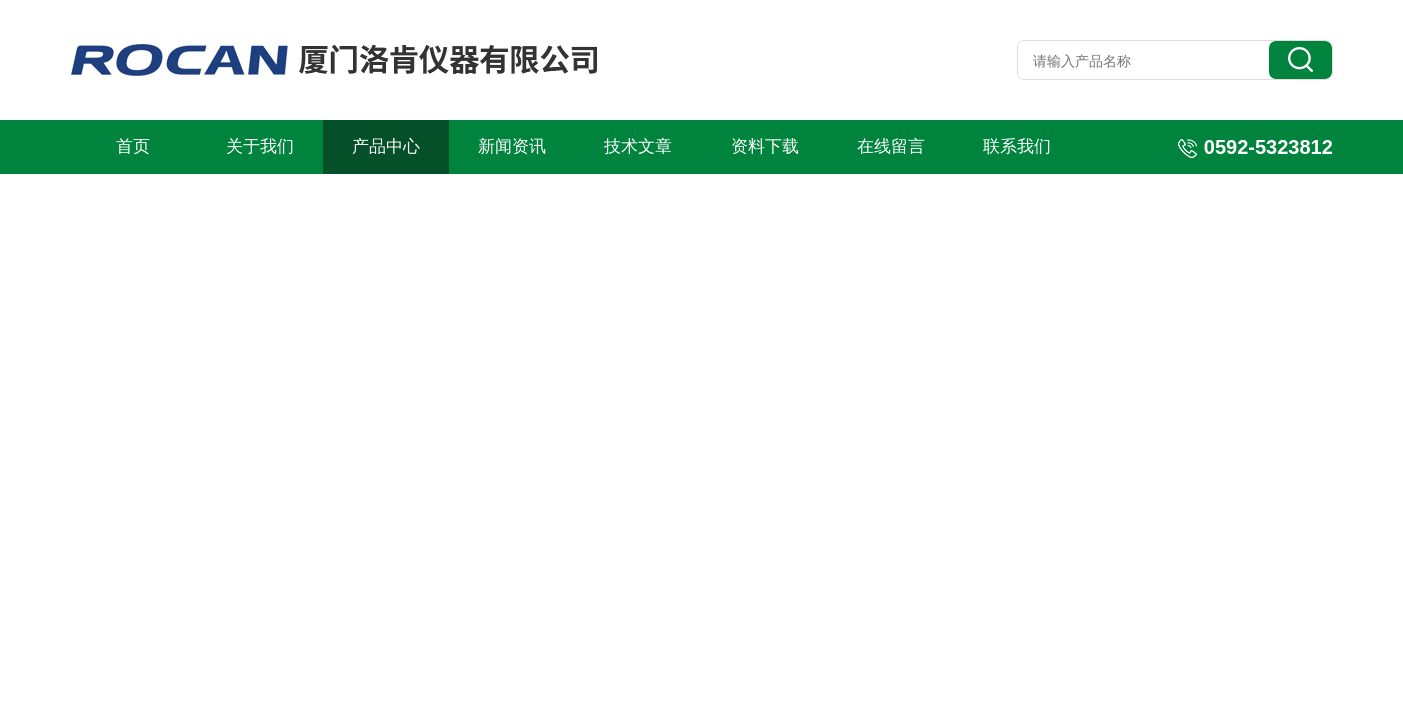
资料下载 (765, 146)
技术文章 (638, 146)
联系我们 (1017, 146)
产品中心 (386, 146)
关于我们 (260, 146)
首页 (133, 146)
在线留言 (891, 146)
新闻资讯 (512, 146)
